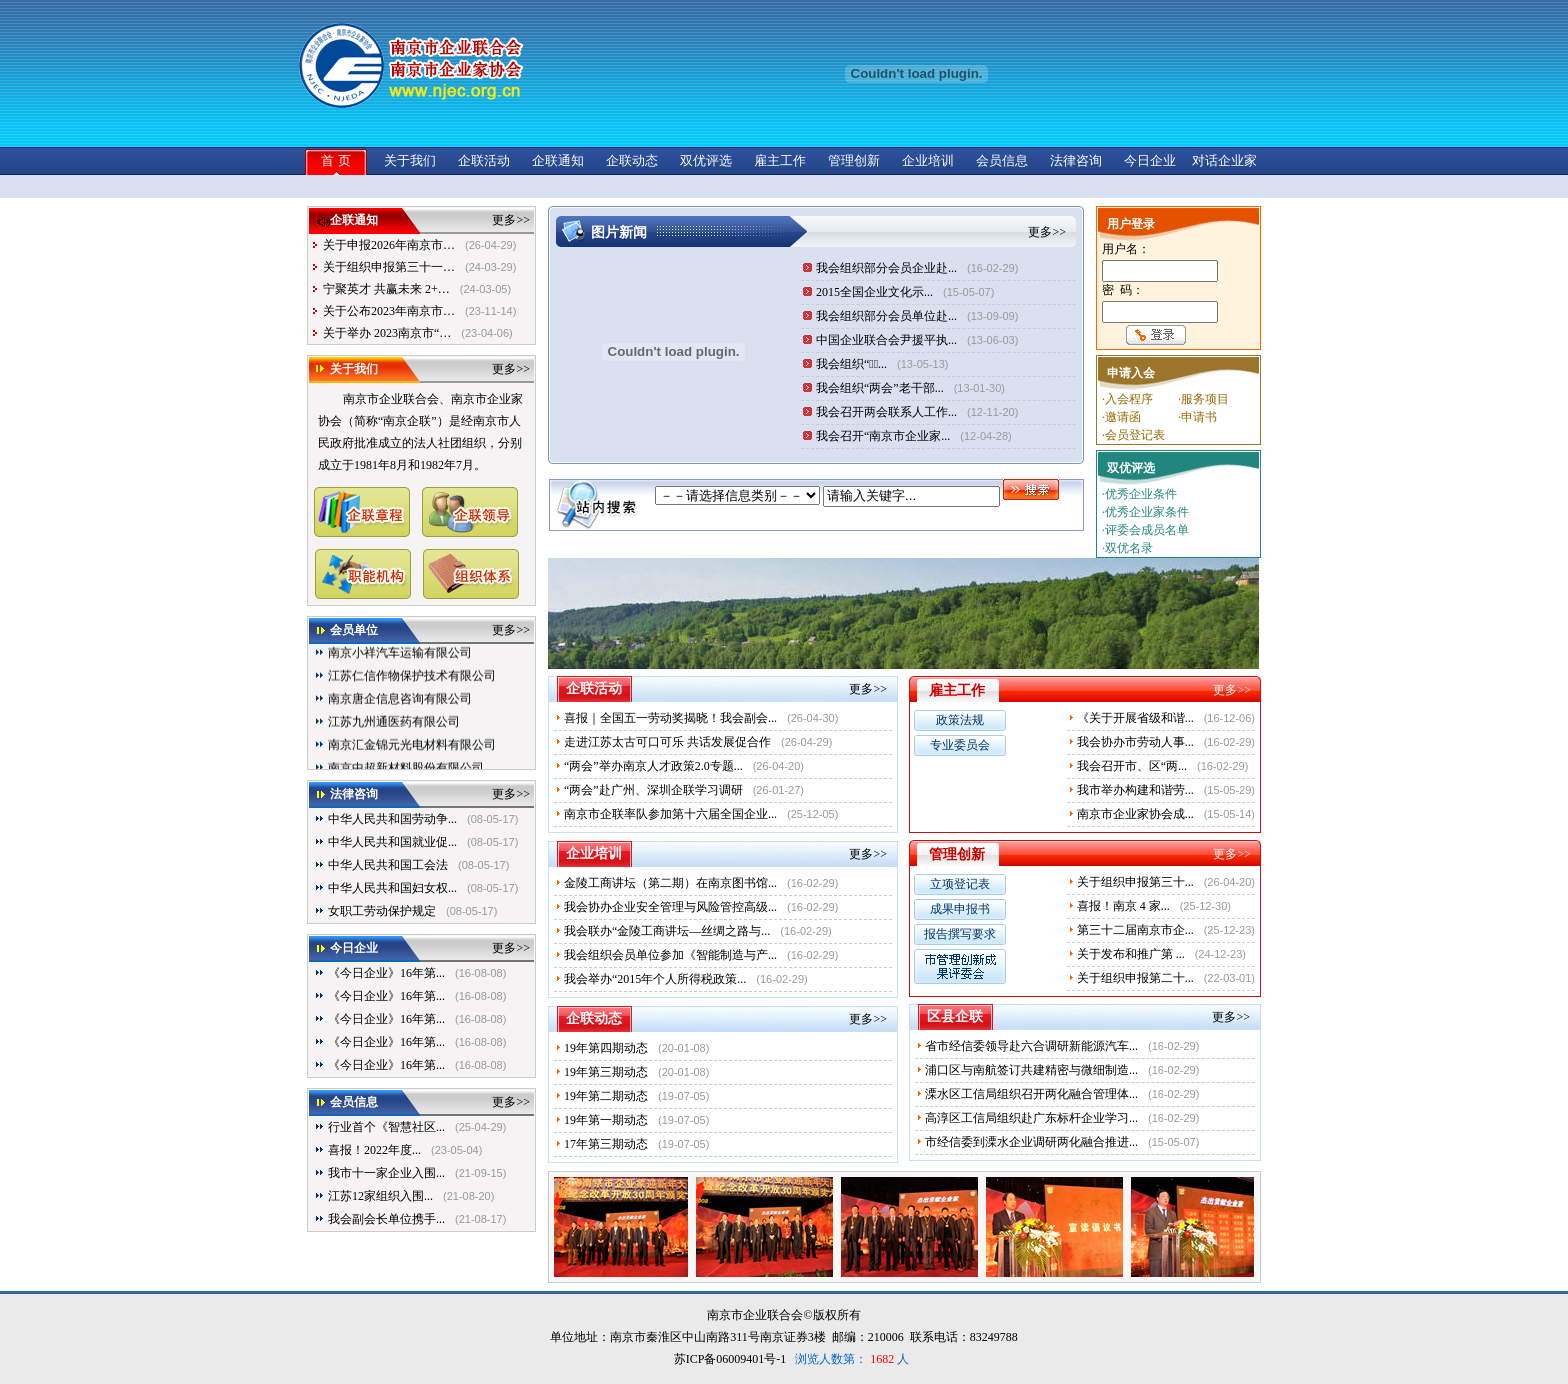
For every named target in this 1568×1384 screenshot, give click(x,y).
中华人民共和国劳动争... (392, 819)
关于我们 (410, 160)
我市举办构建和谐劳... (1135, 790)
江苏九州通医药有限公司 (394, 732)
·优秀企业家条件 (1145, 512)
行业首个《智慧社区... (386, 1127)
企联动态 (632, 160)
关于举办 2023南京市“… (387, 333)
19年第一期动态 (606, 1120)
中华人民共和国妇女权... (392, 888)
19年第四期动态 (606, 1048)
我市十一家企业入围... (386, 1173)
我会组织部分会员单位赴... (886, 316)
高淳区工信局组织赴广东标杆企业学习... (1031, 1118)
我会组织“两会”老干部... (880, 388)
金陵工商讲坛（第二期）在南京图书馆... (670, 883)
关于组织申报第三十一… (389, 267)
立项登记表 (960, 884)
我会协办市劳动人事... (1135, 742)
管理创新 (854, 160)
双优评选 (706, 160)
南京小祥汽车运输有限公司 (400, 663)
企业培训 (928, 160)
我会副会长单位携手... (386, 1219)
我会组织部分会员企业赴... (886, 268)
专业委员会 (960, 745)
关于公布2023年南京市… (389, 311)
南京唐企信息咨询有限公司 (400, 709)
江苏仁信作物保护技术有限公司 (412, 686)
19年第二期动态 (606, 1096)
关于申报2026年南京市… (389, 245)
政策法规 (960, 720)
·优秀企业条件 (1139, 494)
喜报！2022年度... (374, 1150)
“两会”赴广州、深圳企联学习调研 (653, 790)
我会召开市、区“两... (1132, 766)
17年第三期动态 (606, 1144)
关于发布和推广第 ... (1131, 954)
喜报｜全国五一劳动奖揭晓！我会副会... (670, 718)
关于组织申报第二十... (1135, 978)
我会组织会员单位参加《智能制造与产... (670, 955)
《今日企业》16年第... (386, 973)
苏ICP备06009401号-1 (730, 1359)
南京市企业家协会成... (1135, 814)
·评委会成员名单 (1145, 530)
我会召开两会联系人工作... (886, 412)
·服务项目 (1203, 399)
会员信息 (1002, 160)
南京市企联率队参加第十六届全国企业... (670, 814)
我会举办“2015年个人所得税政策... (655, 979)
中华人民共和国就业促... (392, 842)
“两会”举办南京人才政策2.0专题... (653, 766)
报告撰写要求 (960, 934)
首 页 (335, 160)
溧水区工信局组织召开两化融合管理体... (1031, 1094)
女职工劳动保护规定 (382, 911)
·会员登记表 (1133, 435)
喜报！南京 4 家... (1123, 906)
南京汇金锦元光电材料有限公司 (412, 755)
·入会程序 (1127, 399)
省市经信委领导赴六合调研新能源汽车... (1031, 1046)
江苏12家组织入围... (380, 1196)
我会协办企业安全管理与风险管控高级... (670, 907)
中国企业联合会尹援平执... (886, 340)
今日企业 (1150, 160)
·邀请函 (1121, 417)
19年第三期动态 (606, 1072)
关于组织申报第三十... (1135, 882)
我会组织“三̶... (851, 364)
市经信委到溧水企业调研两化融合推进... (1031, 1142)
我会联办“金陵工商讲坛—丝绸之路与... (667, 931)
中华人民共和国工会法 (388, 865)
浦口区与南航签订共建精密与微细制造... (1031, 1070)
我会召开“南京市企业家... (883, 436)
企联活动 (484, 160)
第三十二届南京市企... (1135, 930)
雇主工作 (780, 160)
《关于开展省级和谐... (1135, 718)
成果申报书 (960, 909)
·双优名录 (1127, 548)
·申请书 (1197, 417)
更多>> (511, 220)
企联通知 (558, 160)
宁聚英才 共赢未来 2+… (386, 289)
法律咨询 (1076, 160)
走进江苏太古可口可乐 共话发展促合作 (667, 742)
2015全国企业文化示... (874, 292)
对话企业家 (1224, 160)
